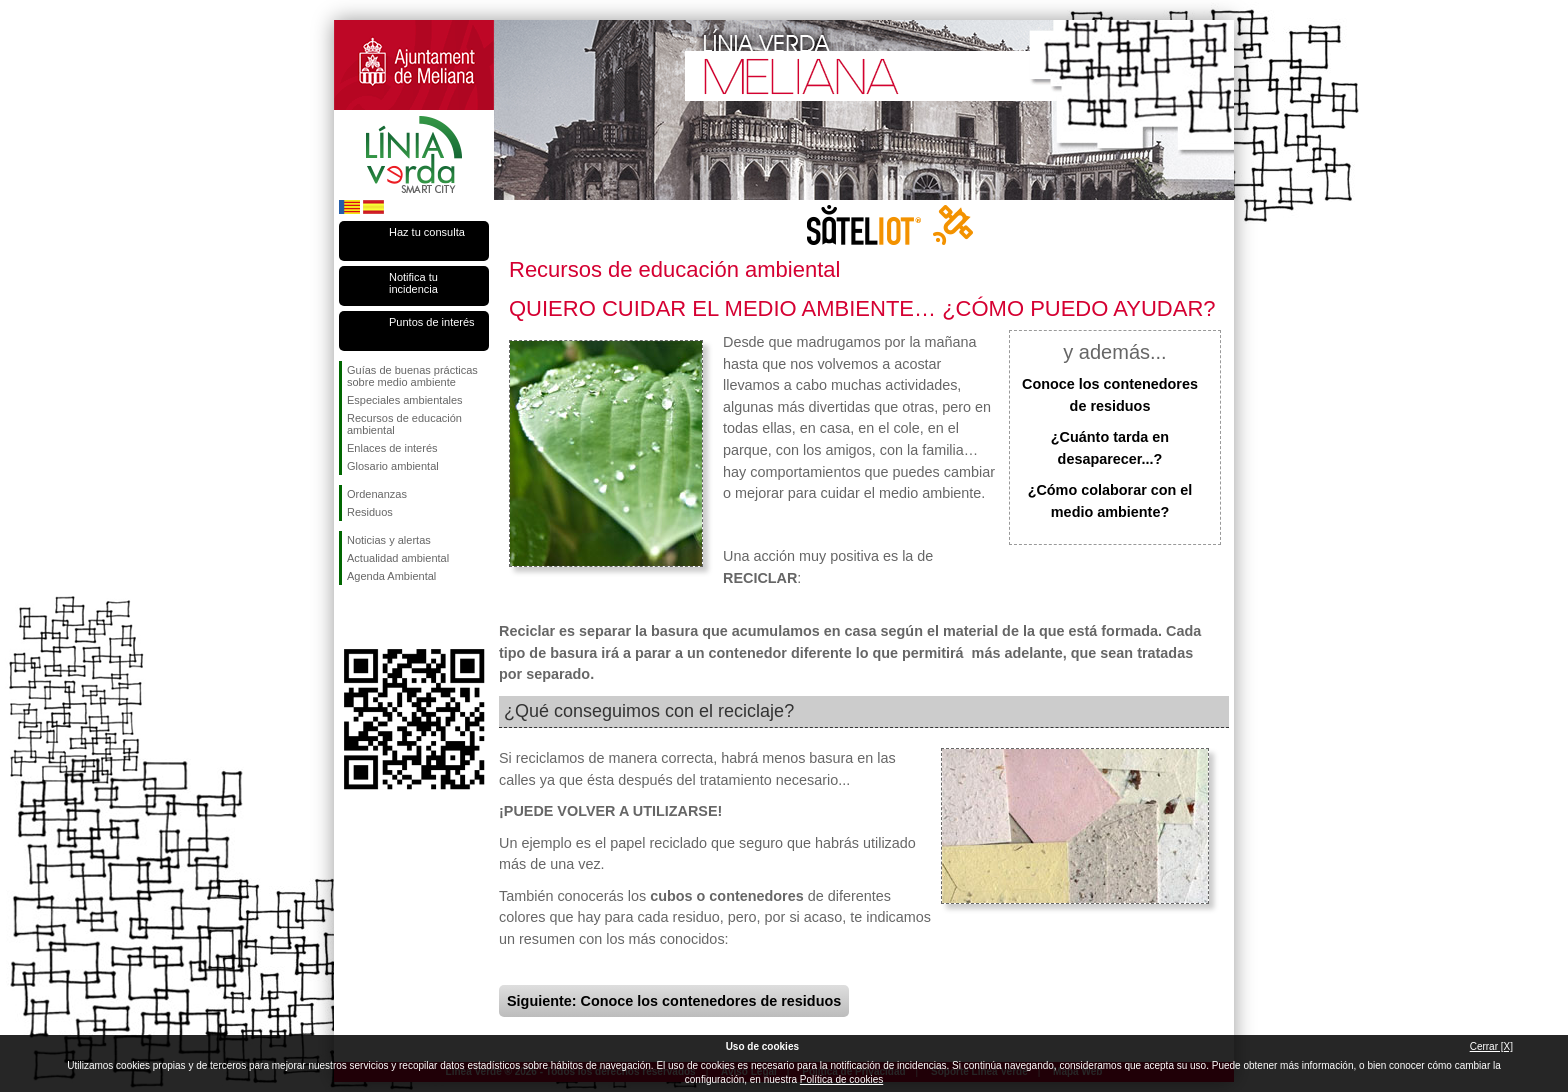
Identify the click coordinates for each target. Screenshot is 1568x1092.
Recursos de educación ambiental (404, 424)
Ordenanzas (377, 494)
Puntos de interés (432, 322)
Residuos (370, 512)
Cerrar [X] (1491, 1046)
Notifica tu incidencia (413, 283)
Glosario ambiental (393, 466)
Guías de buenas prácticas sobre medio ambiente (412, 376)
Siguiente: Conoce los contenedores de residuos (674, 1001)
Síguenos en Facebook (351, 617)
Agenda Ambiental (391, 576)
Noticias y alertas (389, 540)
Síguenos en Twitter (384, 617)
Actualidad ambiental (398, 558)
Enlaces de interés (392, 448)
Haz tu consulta (427, 232)
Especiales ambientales (405, 400)
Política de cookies (841, 1079)
